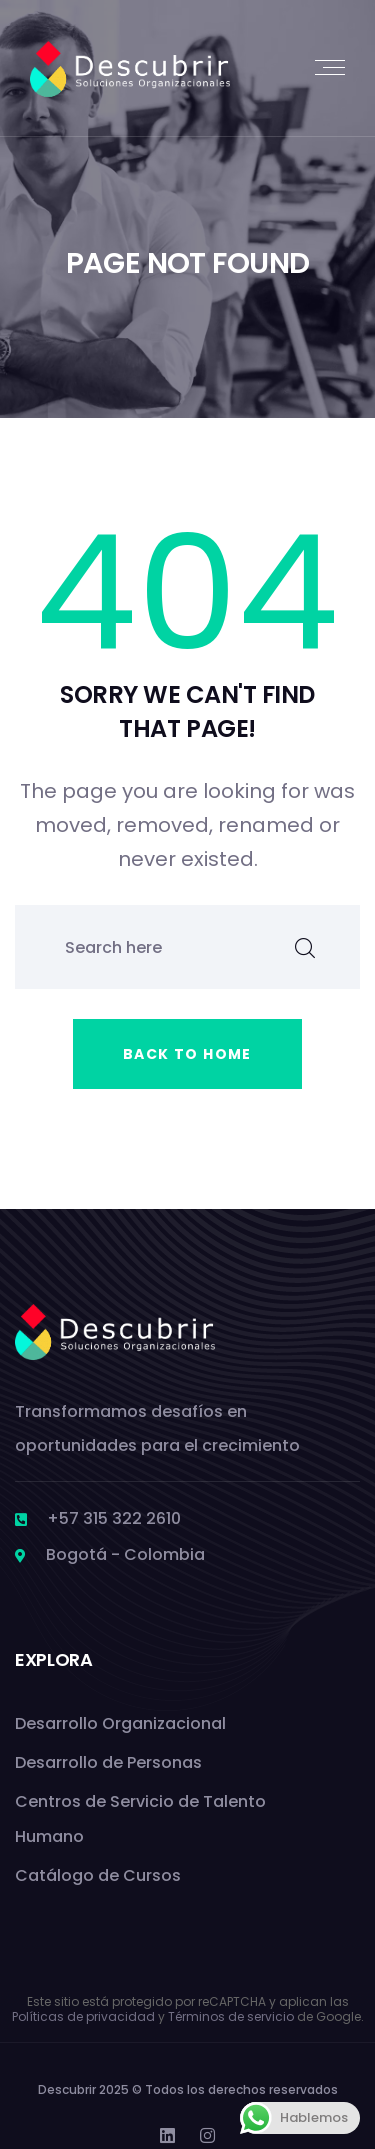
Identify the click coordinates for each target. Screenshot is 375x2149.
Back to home (187, 1054)
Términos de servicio (231, 2016)
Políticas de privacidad (83, 2016)
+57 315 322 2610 (114, 1518)
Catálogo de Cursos (98, 1875)
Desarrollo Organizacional (120, 1723)
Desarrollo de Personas (108, 1762)
